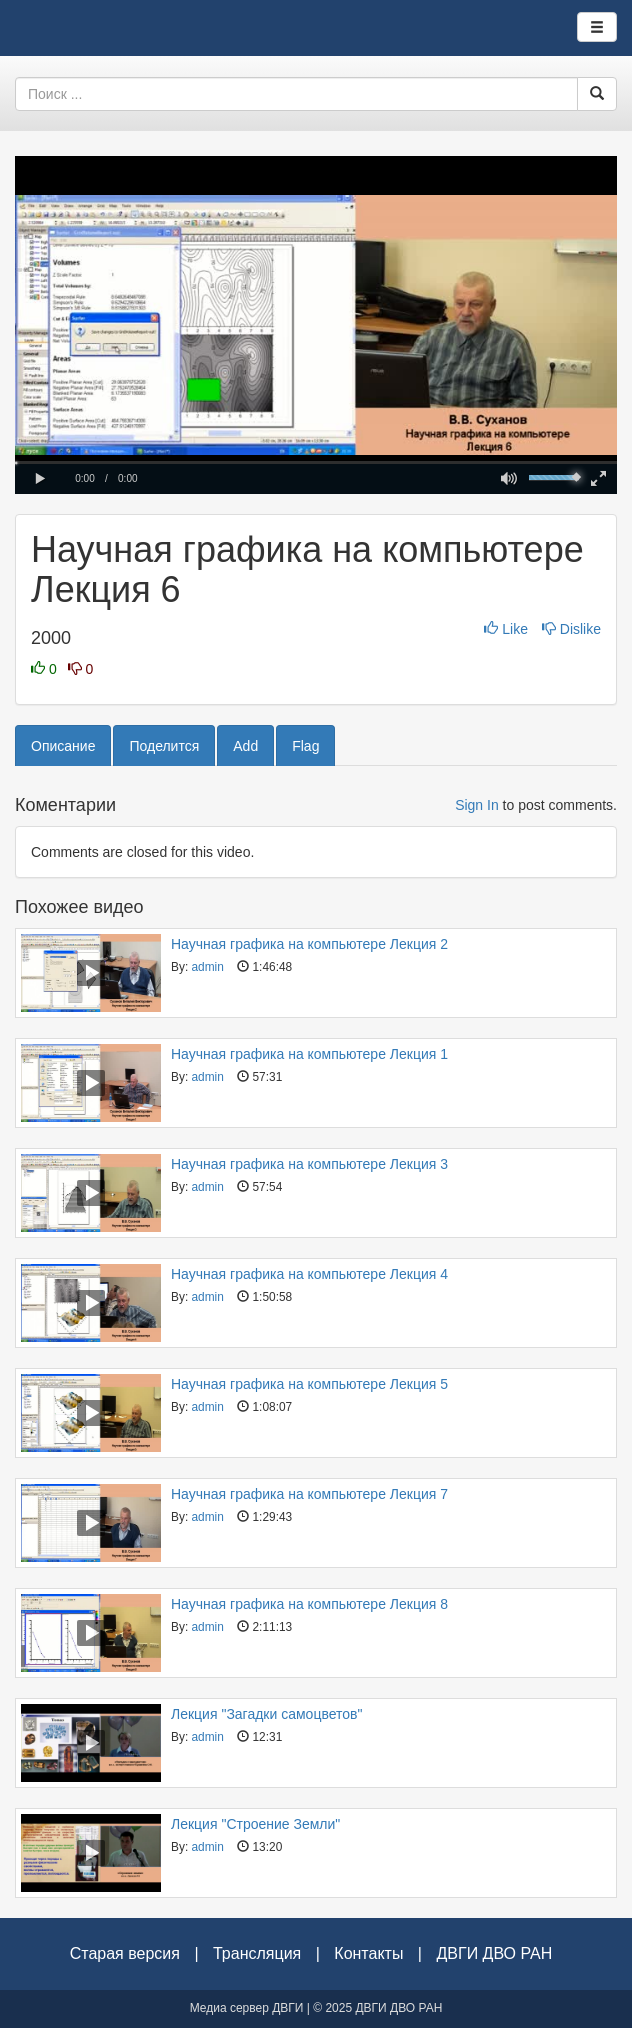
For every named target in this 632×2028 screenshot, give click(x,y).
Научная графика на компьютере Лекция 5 (309, 1384)
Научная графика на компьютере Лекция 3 (309, 1164)
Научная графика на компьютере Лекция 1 (309, 1054)
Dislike (571, 629)
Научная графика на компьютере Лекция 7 (309, 1494)
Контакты (368, 1953)
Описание (63, 746)
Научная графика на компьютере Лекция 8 (309, 1604)
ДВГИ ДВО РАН (494, 1953)
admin (207, 967)
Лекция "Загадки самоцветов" (266, 1714)
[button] (40, 479)
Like (507, 629)
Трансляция (257, 1953)
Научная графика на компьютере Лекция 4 (309, 1274)
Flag (305, 746)
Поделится (164, 746)
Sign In (477, 805)
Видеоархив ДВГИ (84, 28)
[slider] (316, 462)
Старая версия (125, 1953)
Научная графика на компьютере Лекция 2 (309, 944)
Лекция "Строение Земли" (255, 1824)
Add (245, 746)
